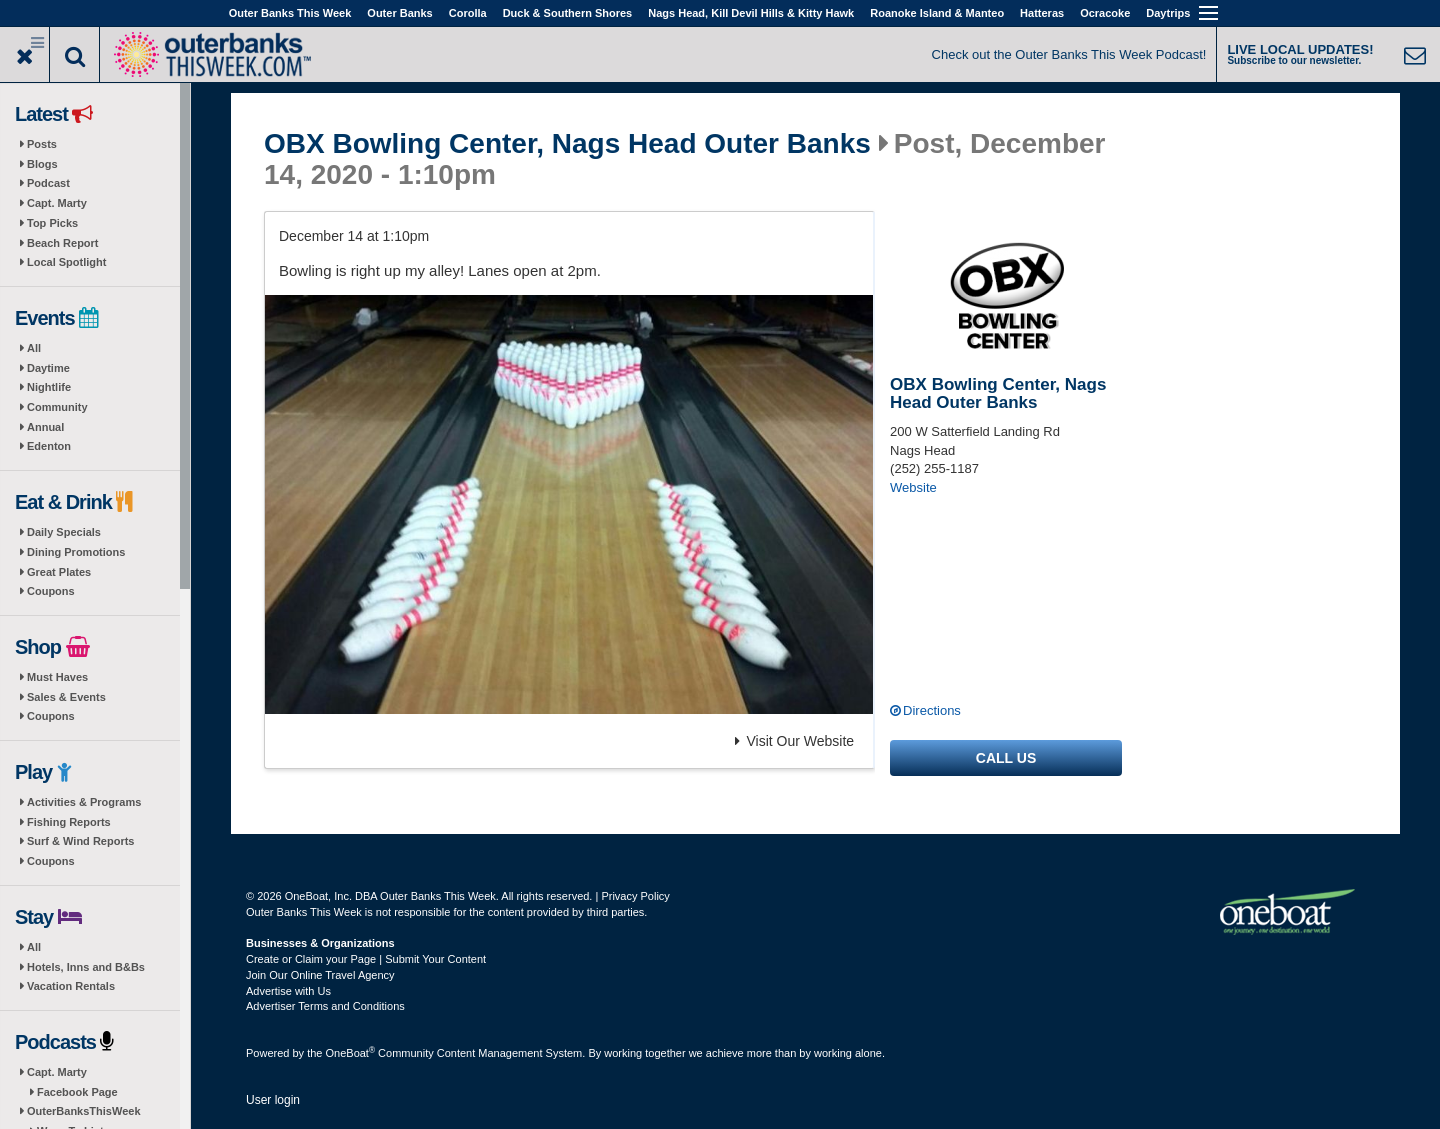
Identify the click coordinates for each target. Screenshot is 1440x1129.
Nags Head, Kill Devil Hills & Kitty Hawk (751, 13)
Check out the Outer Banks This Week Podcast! (1069, 54)
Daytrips (1168, 13)
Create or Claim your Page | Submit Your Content (366, 959)
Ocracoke (1105, 13)
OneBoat (351, 1053)
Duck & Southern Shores (568, 13)
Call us (1006, 758)
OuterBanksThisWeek (84, 1111)
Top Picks (52, 223)
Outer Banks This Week (290, 13)
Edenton (49, 446)
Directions (932, 710)
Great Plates (59, 572)
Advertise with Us (288, 991)
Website (913, 487)
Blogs (42, 164)
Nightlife (49, 387)
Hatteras (1042, 13)
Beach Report (63, 243)
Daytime (48, 368)
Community (57, 407)
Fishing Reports (69, 822)
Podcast (48, 183)
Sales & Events (66, 697)
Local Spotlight (66, 262)
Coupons (51, 591)
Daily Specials (64, 532)
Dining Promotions (76, 552)
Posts (42, 144)
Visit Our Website (794, 741)
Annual (45, 427)
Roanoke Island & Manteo (937, 13)
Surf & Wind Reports (80, 841)
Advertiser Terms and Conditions (325, 1006)
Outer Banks (399, 13)
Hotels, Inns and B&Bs (86, 967)
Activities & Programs (84, 802)
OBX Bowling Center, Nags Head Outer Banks (567, 144)
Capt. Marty (57, 203)
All (34, 348)
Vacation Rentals (71, 986)
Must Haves (57, 677)
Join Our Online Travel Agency (320, 975)
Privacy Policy (635, 896)
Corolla (468, 13)
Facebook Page (77, 1092)
